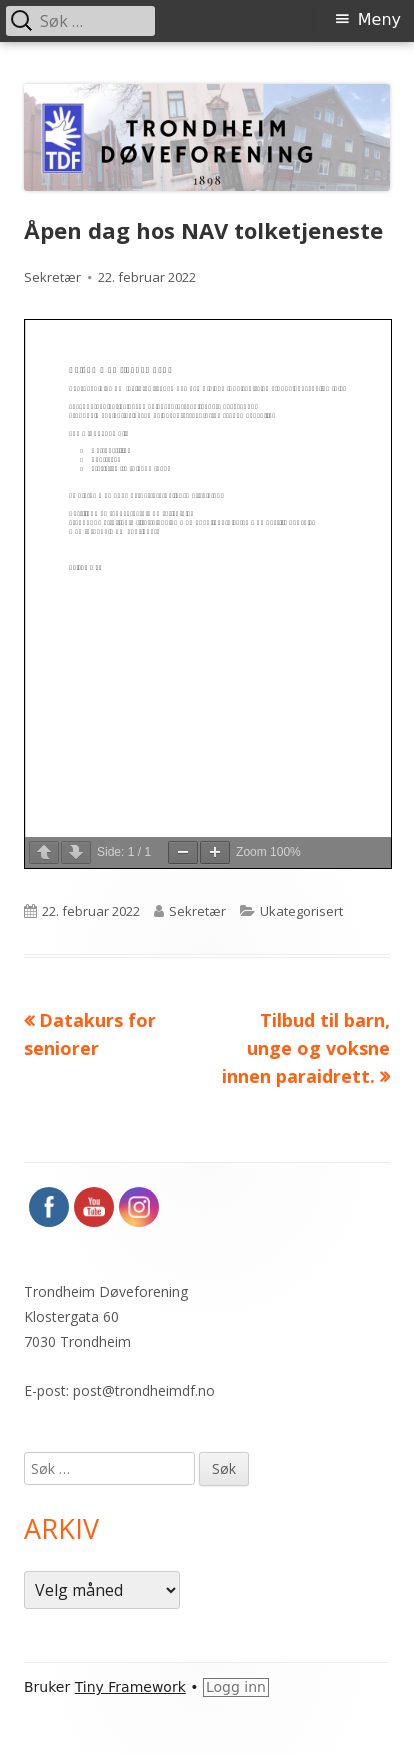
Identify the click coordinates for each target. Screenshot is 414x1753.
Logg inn (236, 1687)
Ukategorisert (301, 911)
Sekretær (52, 277)
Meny (379, 19)
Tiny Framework (130, 1687)
